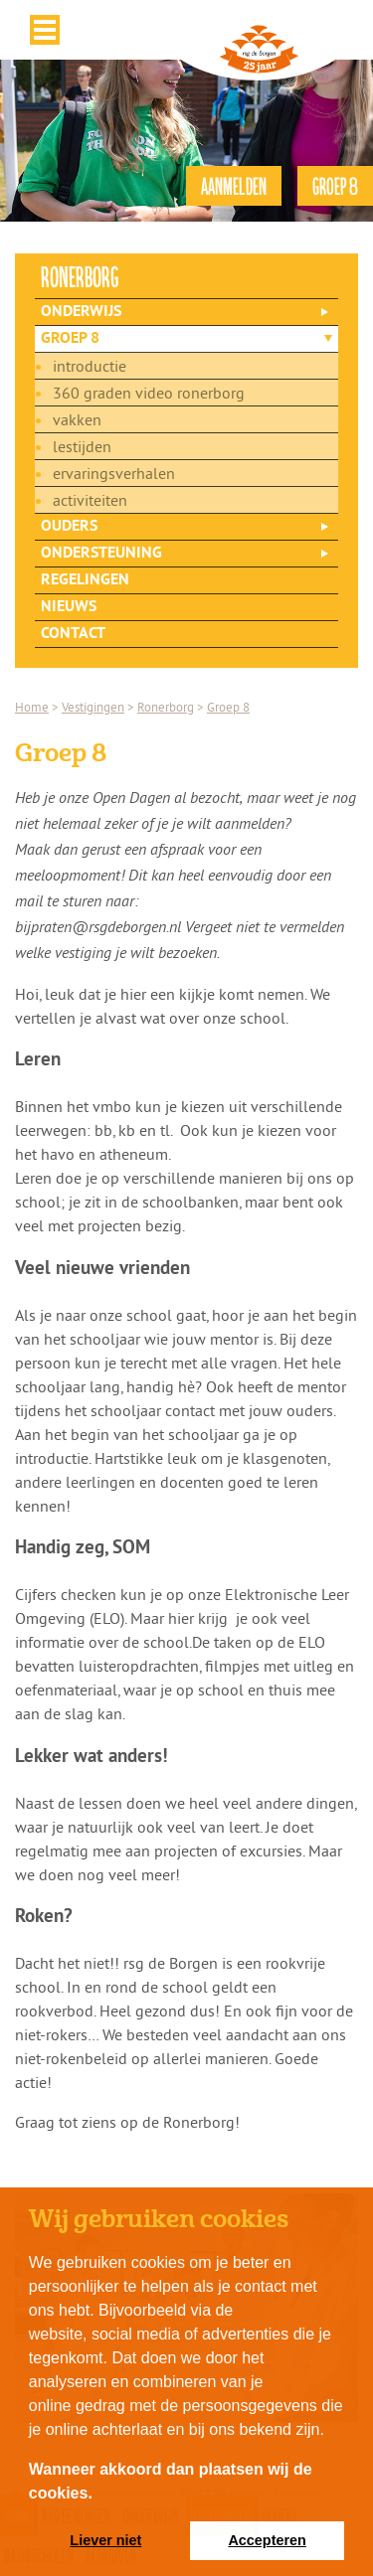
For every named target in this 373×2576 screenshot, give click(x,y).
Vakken (77, 419)
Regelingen (85, 580)
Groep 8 (70, 339)
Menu (45, 30)
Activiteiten (90, 500)
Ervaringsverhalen (114, 473)
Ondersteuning (101, 554)
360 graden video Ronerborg (149, 392)
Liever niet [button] (105, 2540)
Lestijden (82, 446)
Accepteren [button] (266, 2540)
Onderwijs (81, 312)
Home (32, 707)
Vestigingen (93, 707)
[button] (99, 2494)
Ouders (69, 527)
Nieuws (68, 607)
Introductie (89, 366)
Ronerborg (165, 707)
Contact (73, 634)
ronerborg (80, 275)
